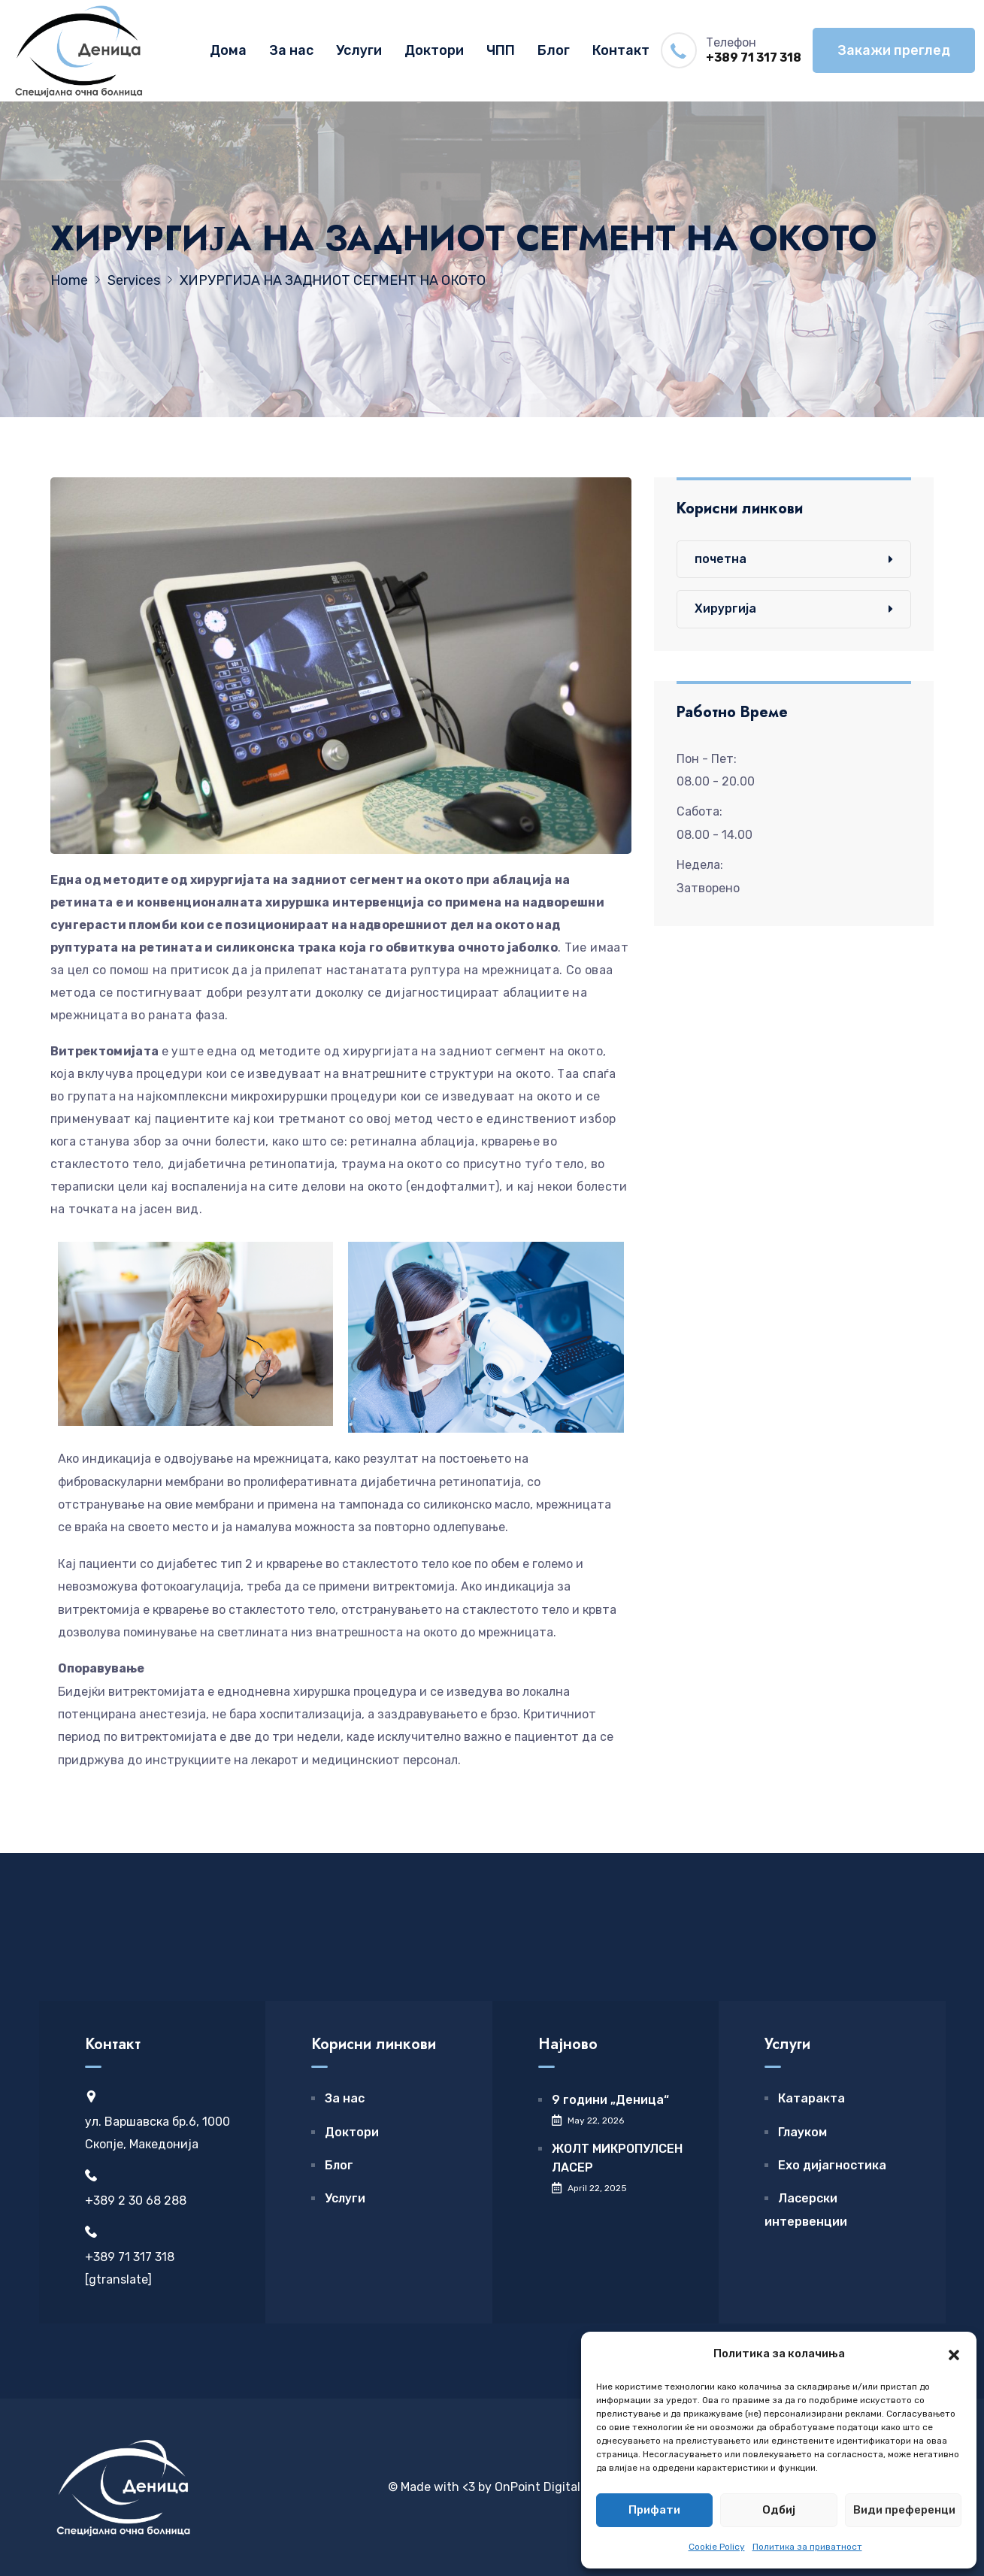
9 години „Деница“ (610, 2100)
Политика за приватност (807, 2546)
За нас (291, 50)
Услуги (359, 50)
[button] (953, 2353)
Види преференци (904, 2510)
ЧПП (500, 50)
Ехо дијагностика (832, 2165)
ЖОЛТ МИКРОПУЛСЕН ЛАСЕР (617, 2158)
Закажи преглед (893, 50)
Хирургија (725, 608)
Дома (228, 50)
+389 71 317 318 (753, 57)
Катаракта (811, 2098)
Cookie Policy (717, 2546)
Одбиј (778, 2510)
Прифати (654, 2510)
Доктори (434, 50)
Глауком (802, 2132)
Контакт (620, 50)
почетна (720, 559)
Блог (553, 50)
